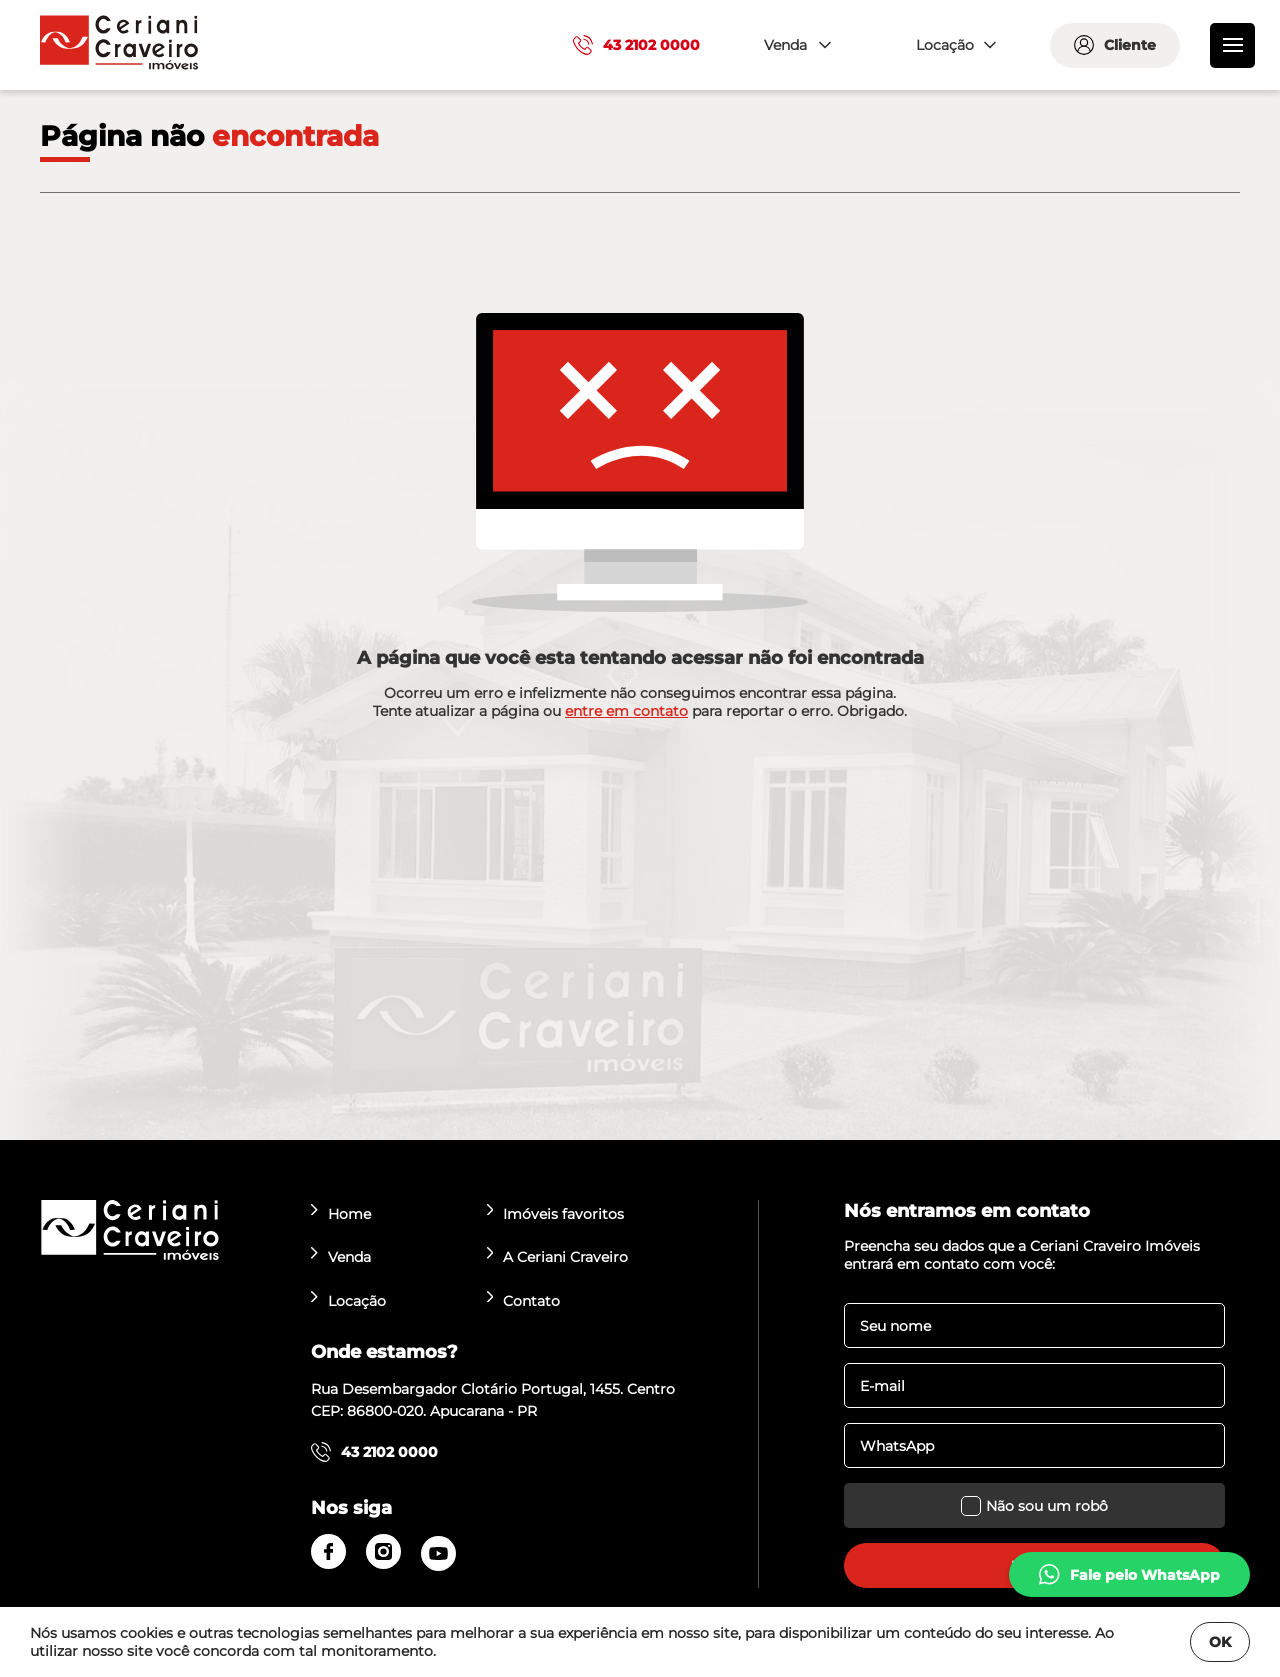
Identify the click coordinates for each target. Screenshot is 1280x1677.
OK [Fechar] (1220, 1642)
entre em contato (626, 711)
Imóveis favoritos (556, 1213)
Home (341, 1213)
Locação (348, 1300)
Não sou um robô (1034, 1505)
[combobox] (795, 45)
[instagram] (383, 1551)
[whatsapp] (1129, 1574)
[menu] (1232, 45)
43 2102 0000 (636, 45)
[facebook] (328, 1551)
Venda (341, 1256)
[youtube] (438, 1553)
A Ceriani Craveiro (558, 1256)
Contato (524, 1300)
